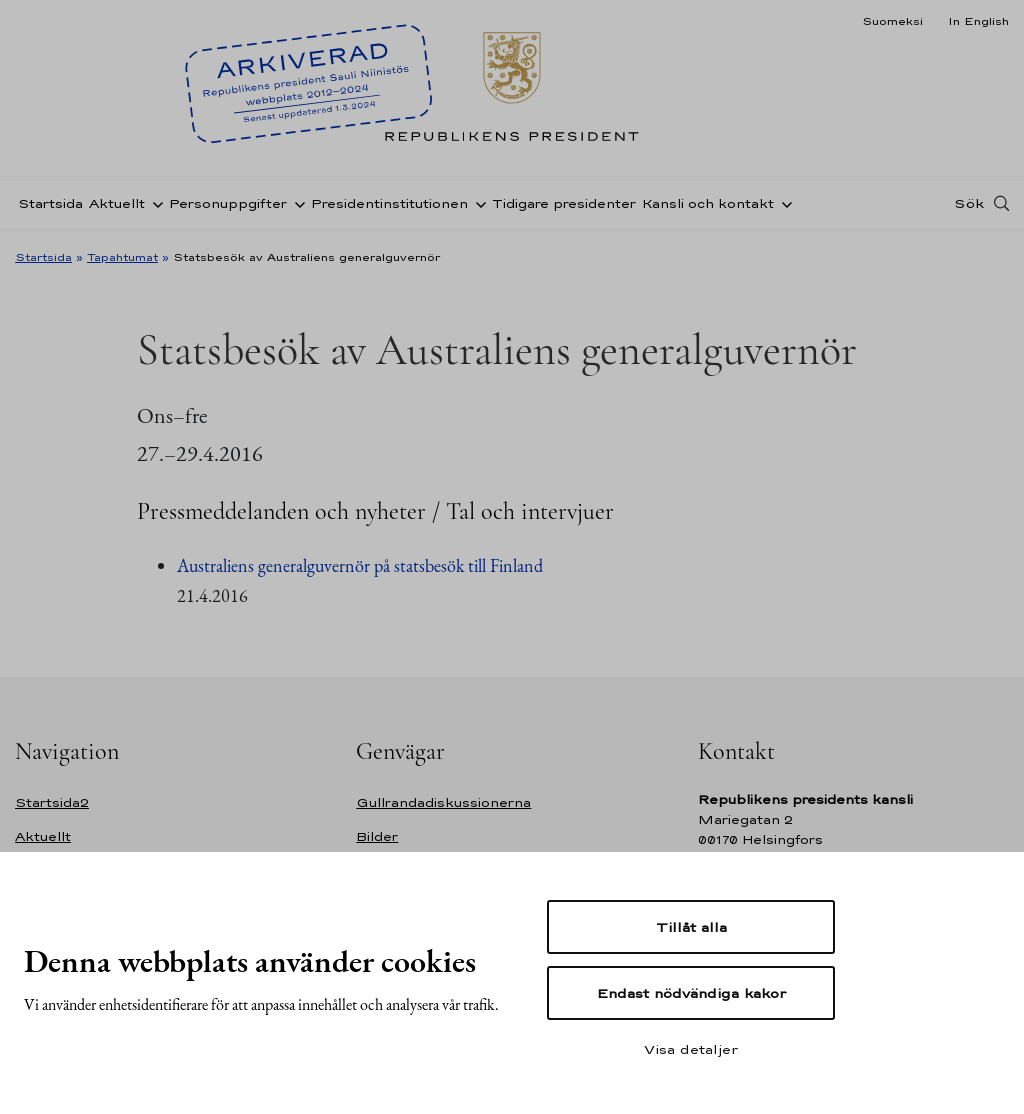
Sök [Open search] (969, 203)
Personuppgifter (228, 203)
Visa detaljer (691, 1049)
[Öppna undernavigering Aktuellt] (154, 203)
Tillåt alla (691, 927)
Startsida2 (52, 802)
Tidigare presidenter (564, 203)
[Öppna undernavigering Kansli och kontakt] (783, 203)
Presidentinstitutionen (389, 203)
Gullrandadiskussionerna (443, 802)
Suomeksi (892, 21)
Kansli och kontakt (708, 203)
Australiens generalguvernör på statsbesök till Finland (360, 565)
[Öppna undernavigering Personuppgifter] (296, 203)
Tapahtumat (122, 257)
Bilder (377, 836)
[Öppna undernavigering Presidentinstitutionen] (477, 203)
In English (978, 21)
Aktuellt (117, 203)
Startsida (50, 203)
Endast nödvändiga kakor (691, 993)
